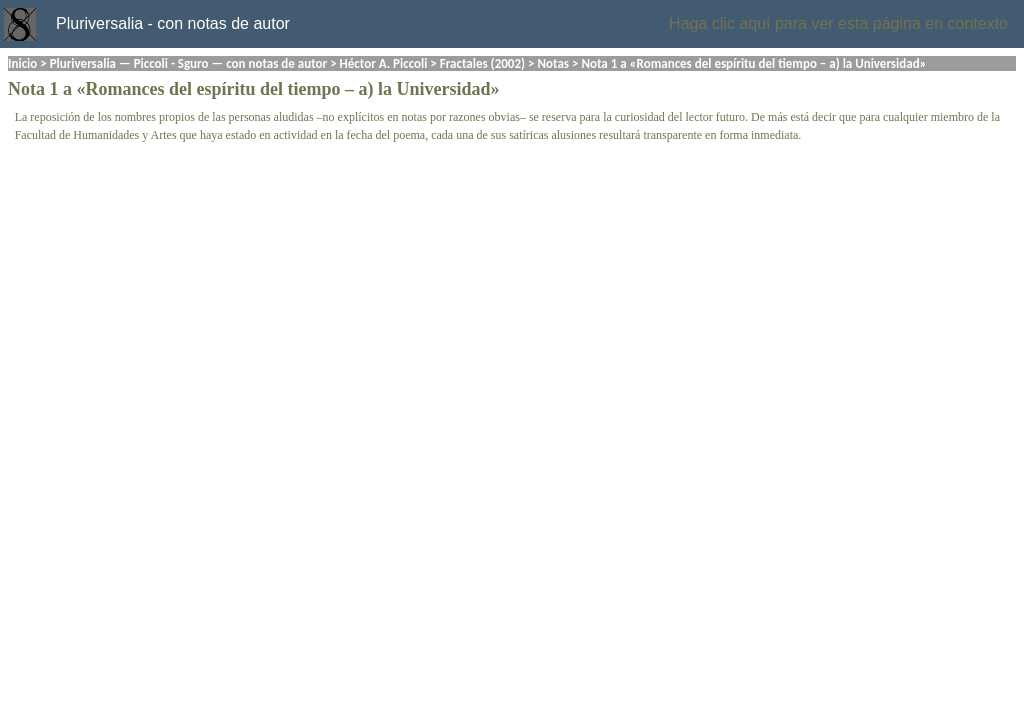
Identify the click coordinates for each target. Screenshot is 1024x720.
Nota (26, 89)
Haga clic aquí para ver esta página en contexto (838, 23)
